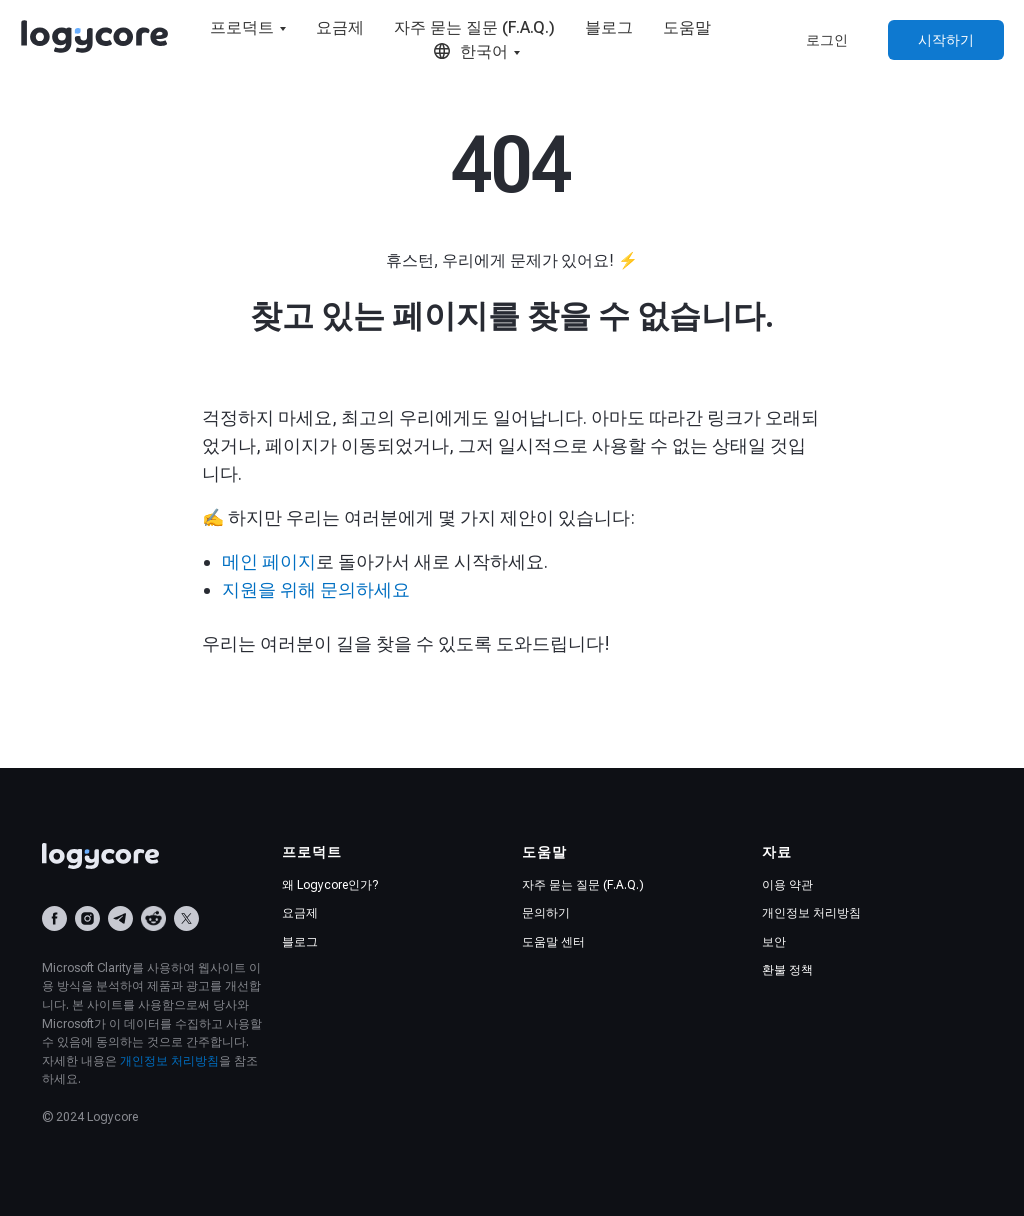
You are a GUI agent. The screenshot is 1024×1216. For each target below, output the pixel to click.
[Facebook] (54, 918)
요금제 (340, 27)
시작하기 (946, 40)
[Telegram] (120, 918)
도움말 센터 (553, 942)
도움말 (687, 27)
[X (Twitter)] (186, 918)
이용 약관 (787, 885)
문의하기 (546, 913)
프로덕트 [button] (242, 27)
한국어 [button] (470, 51)
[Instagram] (87, 918)
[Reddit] (153, 918)
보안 (774, 942)
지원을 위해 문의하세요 (316, 589)
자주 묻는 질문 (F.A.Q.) (474, 27)
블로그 (609, 27)
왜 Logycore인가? (330, 885)
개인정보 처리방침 (169, 1061)
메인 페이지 (269, 561)
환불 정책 (787, 970)
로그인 (827, 40)
